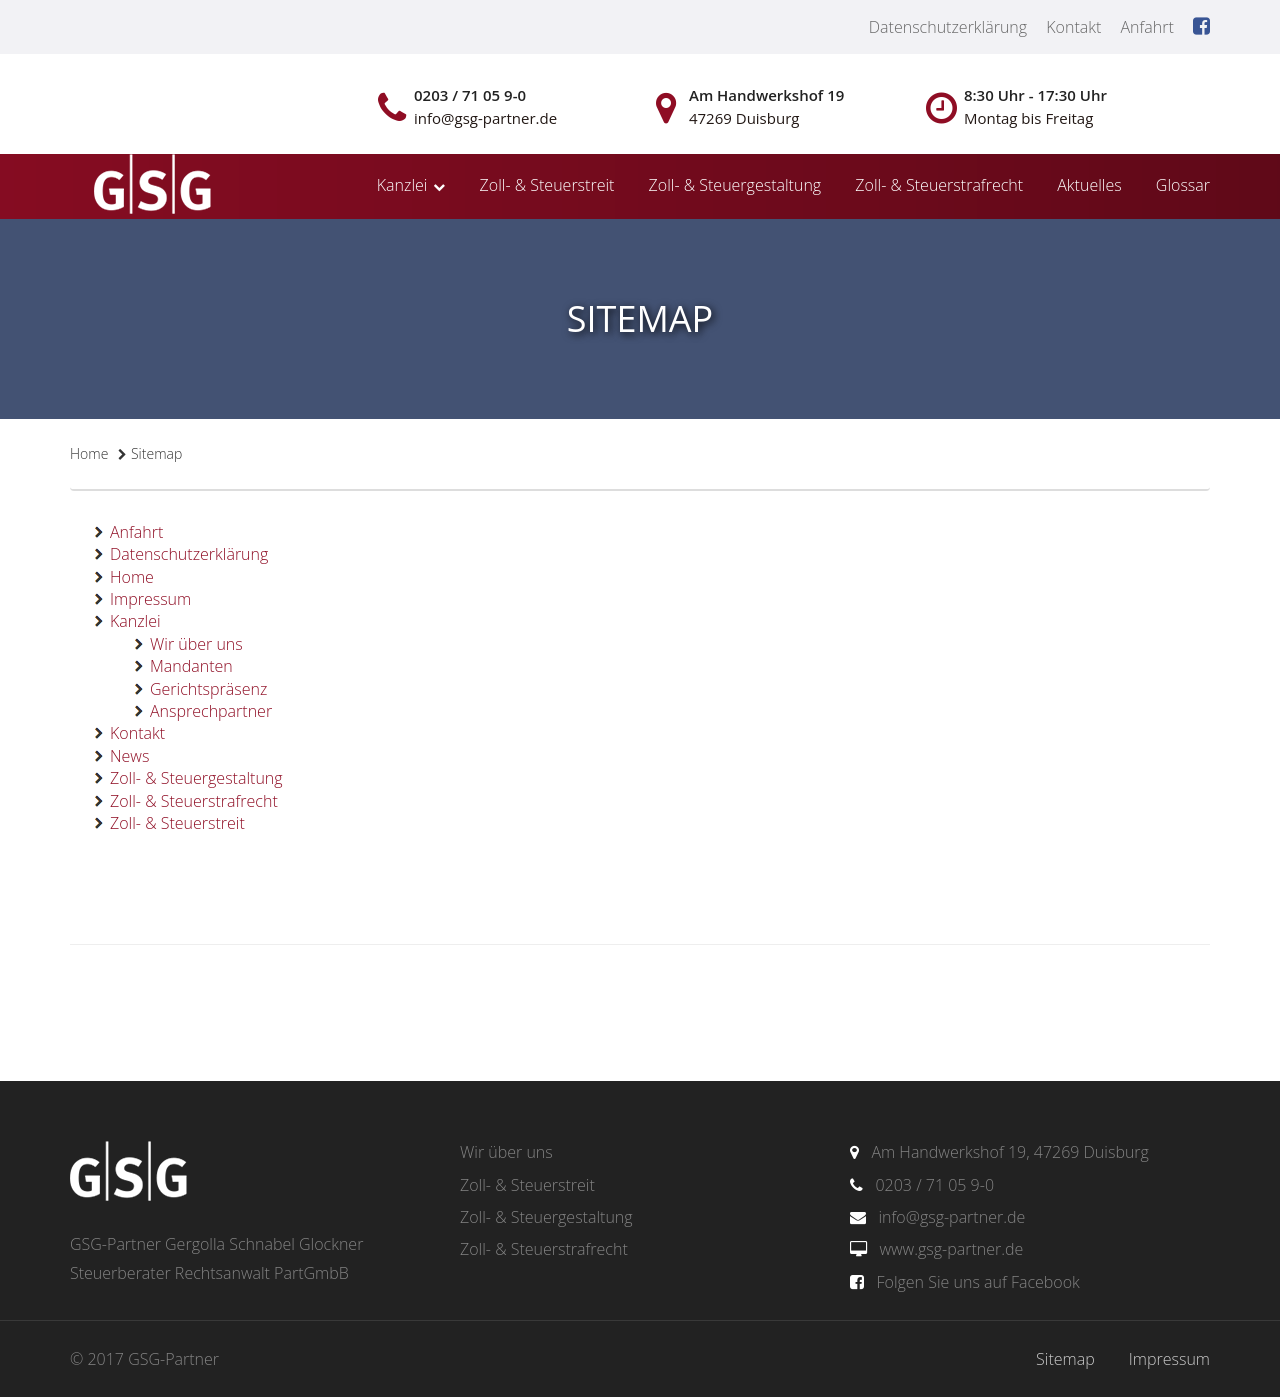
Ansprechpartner (211, 711)
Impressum (150, 599)
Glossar (1183, 185)
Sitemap (1065, 1359)
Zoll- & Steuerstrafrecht (939, 185)
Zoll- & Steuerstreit (547, 185)
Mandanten (191, 666)
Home (89, 453)
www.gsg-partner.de (951, 1249)
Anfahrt (1146, 27)
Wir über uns (196, 644)
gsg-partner (150, 186)
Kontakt (1073, 27)
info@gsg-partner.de (951, 1217)
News (129, 756)
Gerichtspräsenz (208, 689)
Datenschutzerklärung (948, 27)
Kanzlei (402, 185)
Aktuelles (1089, 185)
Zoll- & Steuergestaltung (735, 185)
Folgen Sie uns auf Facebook (977, 1282)
